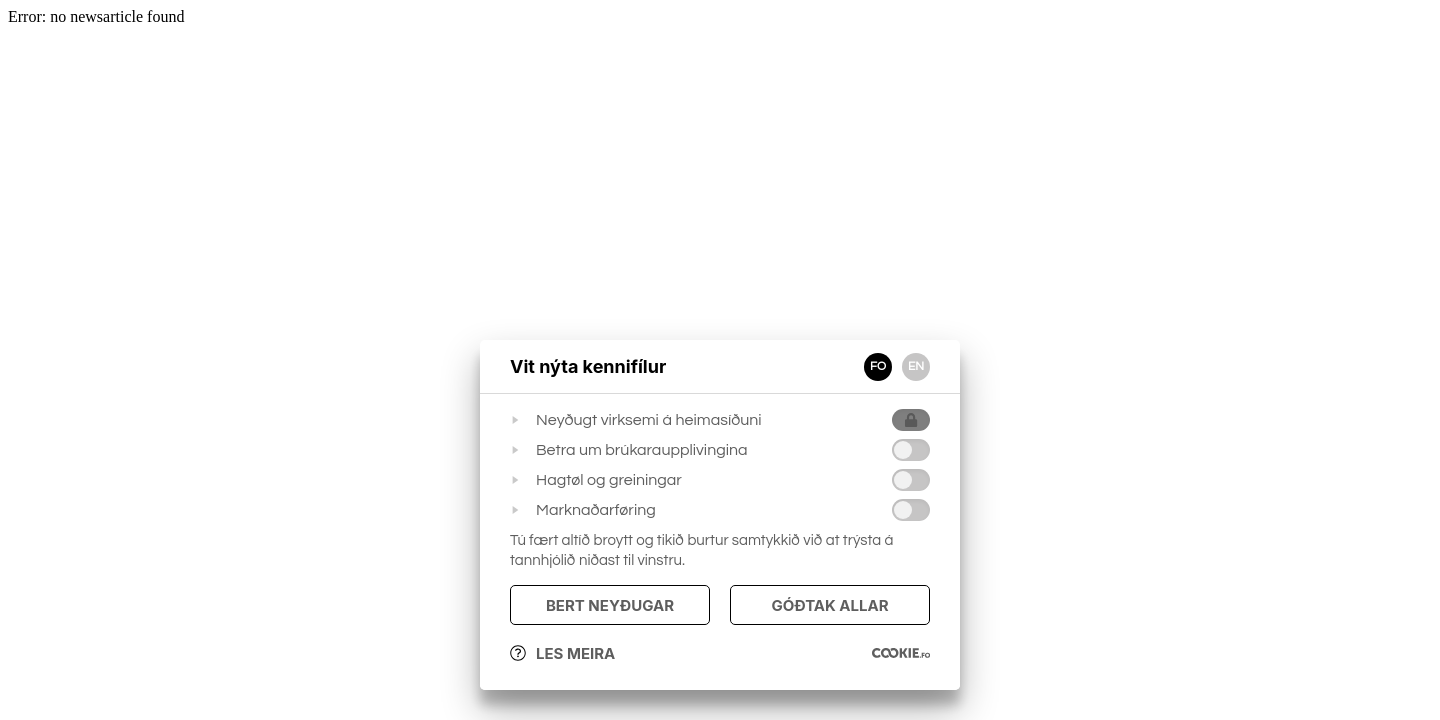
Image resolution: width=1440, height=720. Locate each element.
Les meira (562, 653)
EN (916, 366)
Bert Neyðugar (610, 605)
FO (878, 366)
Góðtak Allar (829, 605)
